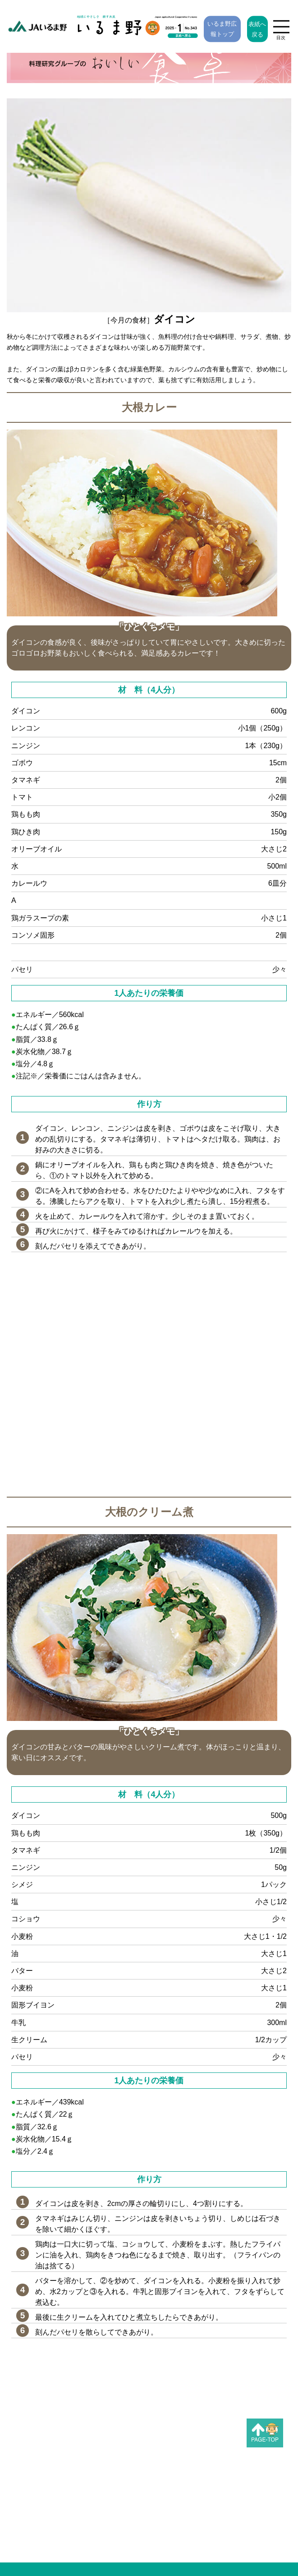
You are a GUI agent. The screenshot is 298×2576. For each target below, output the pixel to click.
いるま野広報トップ (222, 28)
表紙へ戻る (257, 29)
